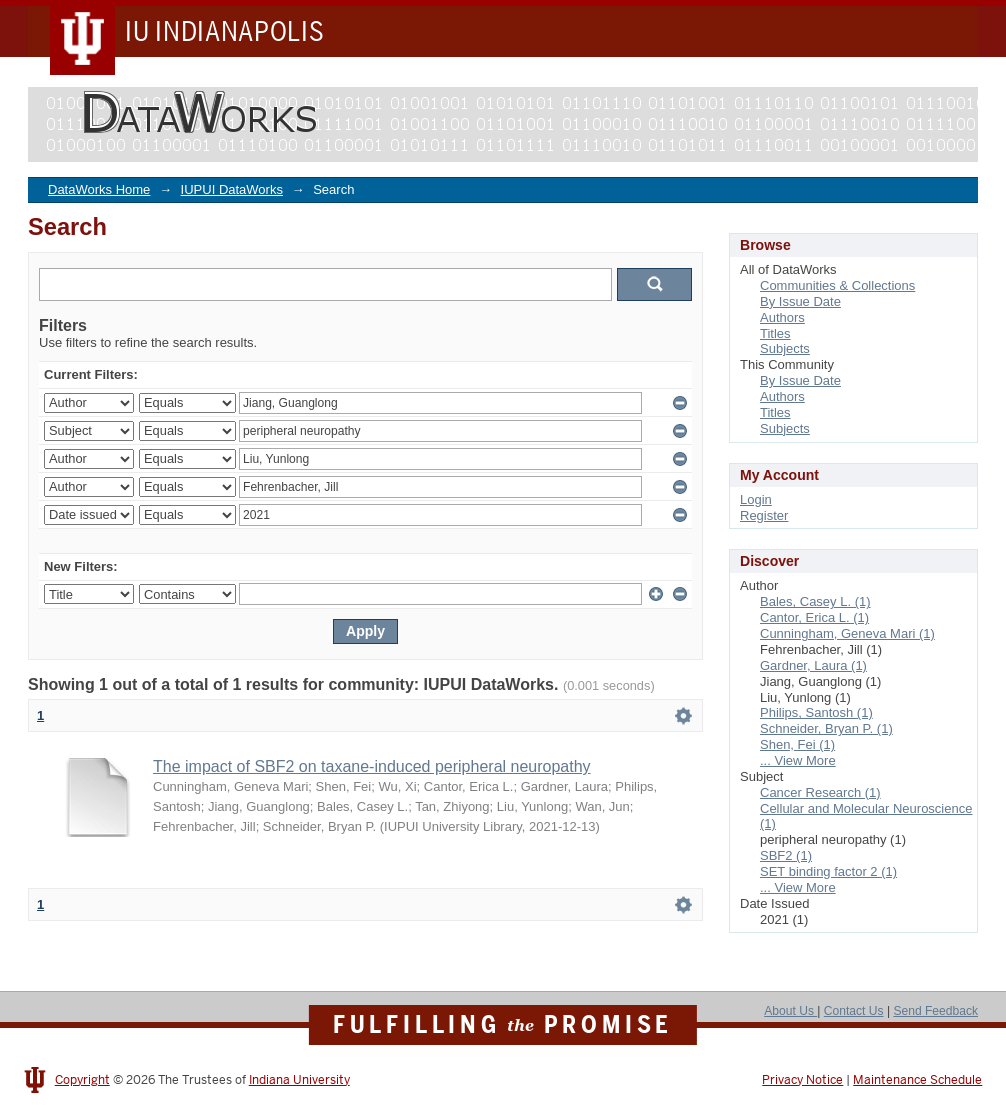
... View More (798, 760)
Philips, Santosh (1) (816, 712)
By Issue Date (800, 301)
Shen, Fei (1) (797, 744)
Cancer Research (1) (820, 792)
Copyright (82, 1080)
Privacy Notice (802, 1080)
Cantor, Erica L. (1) (814, 617)
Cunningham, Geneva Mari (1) (847, 633)
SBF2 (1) (786, 855)
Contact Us (854, 1011)
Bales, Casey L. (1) (815, 601)
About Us (790, 1011)
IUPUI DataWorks (232, 189)
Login (756, 499)
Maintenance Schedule (917, 1080)
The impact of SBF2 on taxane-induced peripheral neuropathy (372, 766)
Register (764, 515)
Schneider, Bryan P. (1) (826, 728)
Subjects (785, 348)
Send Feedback (935, 1011)
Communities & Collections (837, 285)
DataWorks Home (99, 189)
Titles (775, 333)
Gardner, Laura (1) (813, 665)
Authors (782, 317)
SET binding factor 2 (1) (828, 871)
